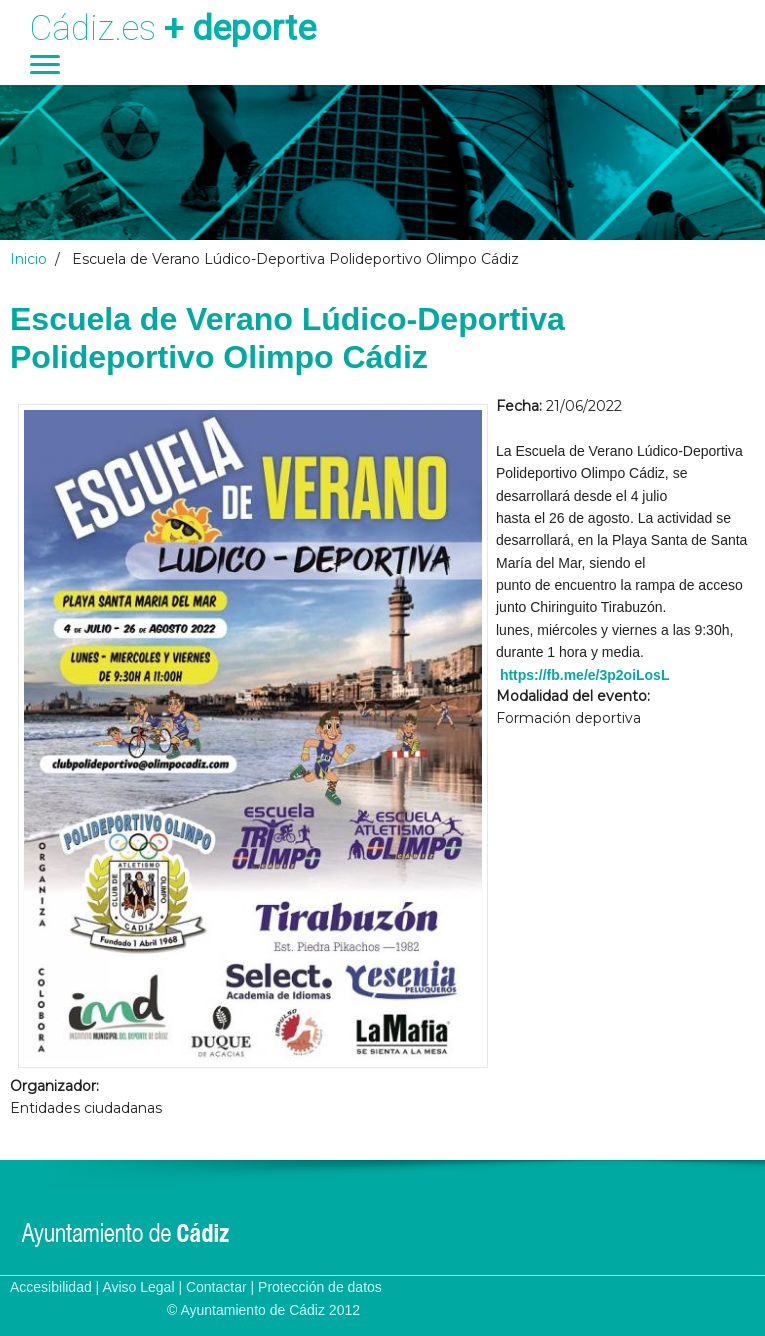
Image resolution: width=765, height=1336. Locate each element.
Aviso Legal (138, 1287)
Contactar (216, 1287)
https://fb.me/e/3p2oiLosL (584, 675)
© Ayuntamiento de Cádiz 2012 (263, 1310)
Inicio (28, 259)
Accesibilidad (51, 1287)
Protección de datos (320, 1287)
